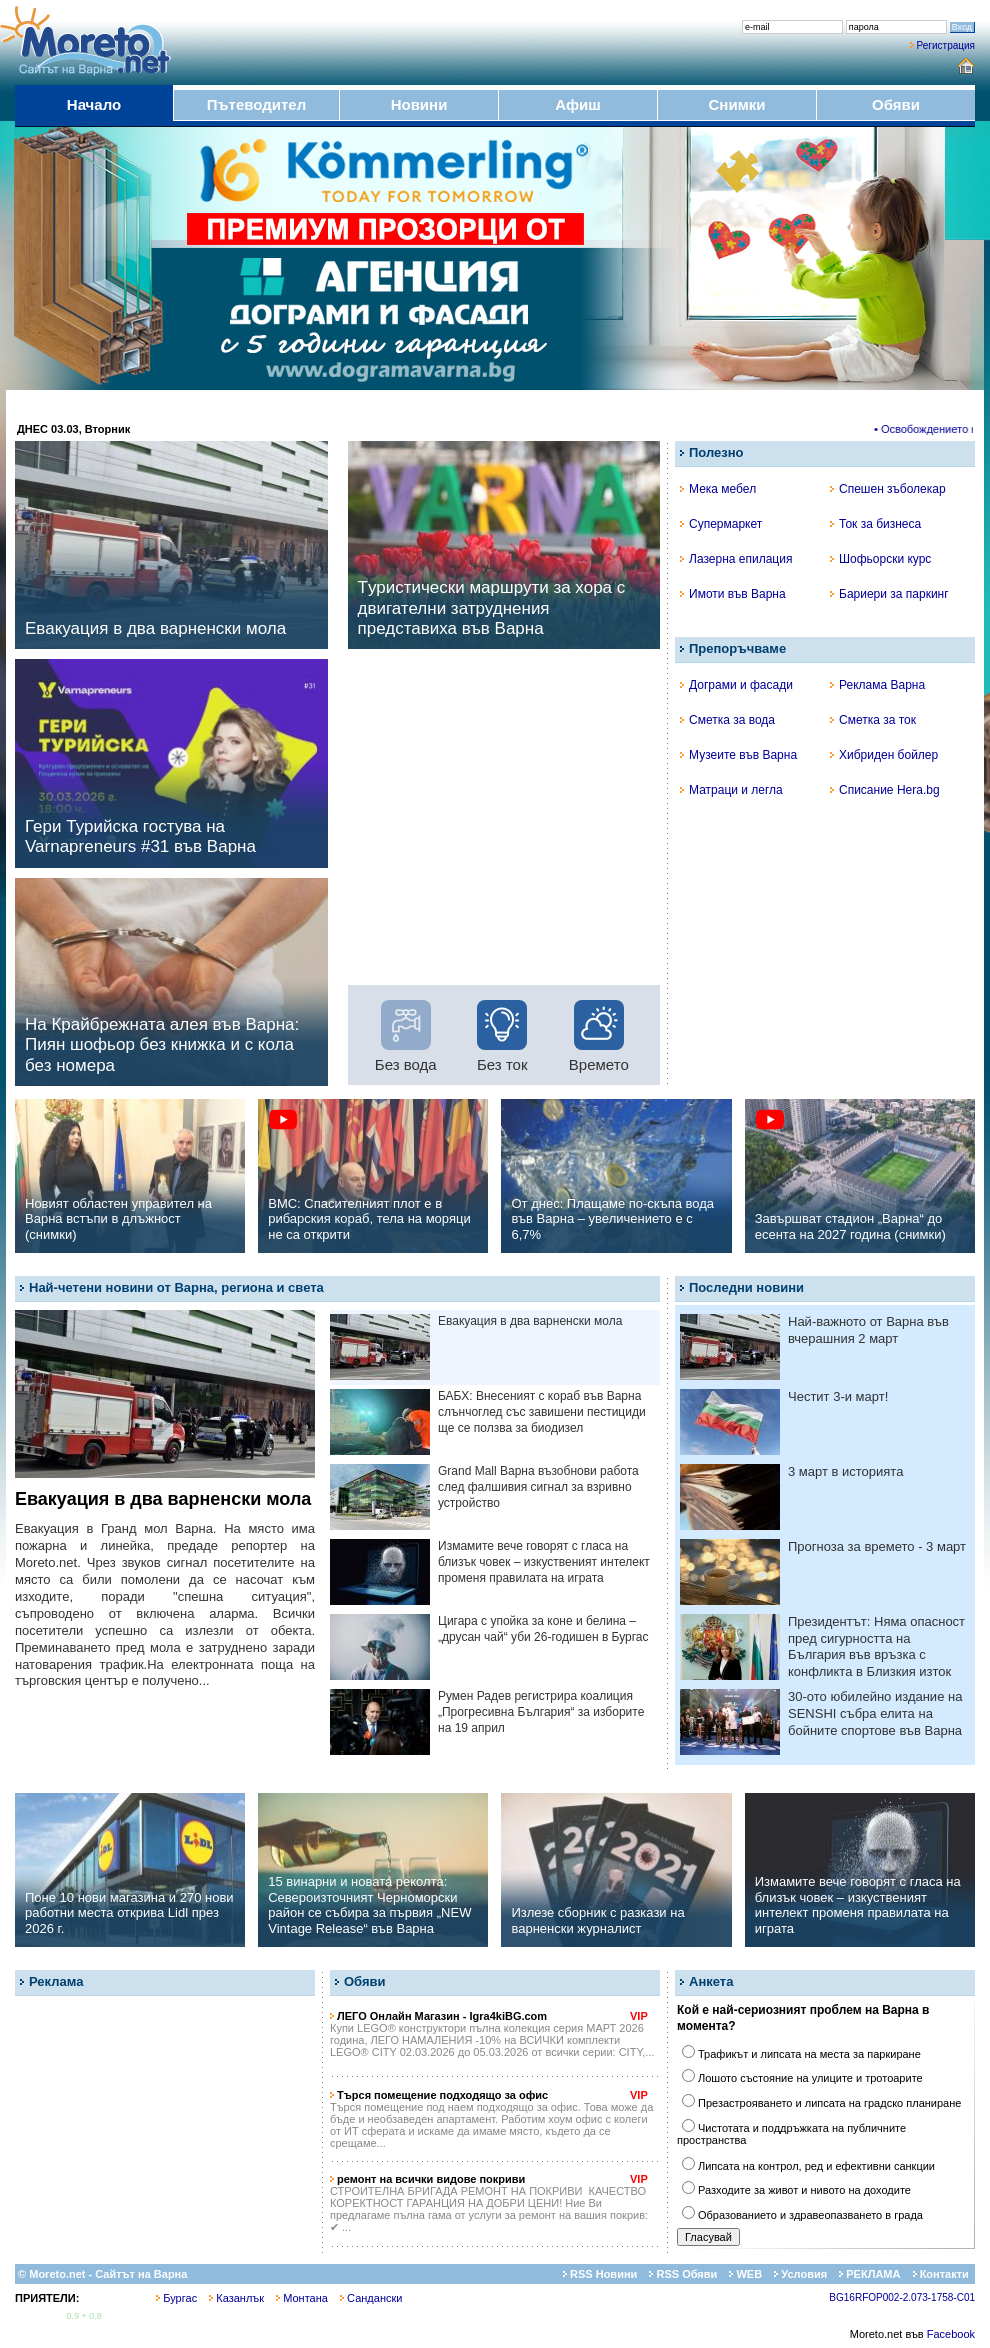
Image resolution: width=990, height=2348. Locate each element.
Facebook (951, 2334)
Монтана (302, 2298)
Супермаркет (721, 524)
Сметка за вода (727, 720)
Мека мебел (718, 489)
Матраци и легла (731, 790)
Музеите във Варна (738, 755)
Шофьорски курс (880, 559)
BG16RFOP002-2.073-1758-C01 (902, 2297)
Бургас (176, 2298)
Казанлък (236, 2298)
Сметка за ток (873, 720)
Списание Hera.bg (885, 790)
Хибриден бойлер (884, 755)
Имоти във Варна (733, 594)
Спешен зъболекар (888, 489)
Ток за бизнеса (875, 524)
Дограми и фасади (736, 685)
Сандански (371, 2298)
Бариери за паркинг (889, 594)
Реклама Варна (877, 685)
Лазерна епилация (736, 559)
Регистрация (946, 45)
